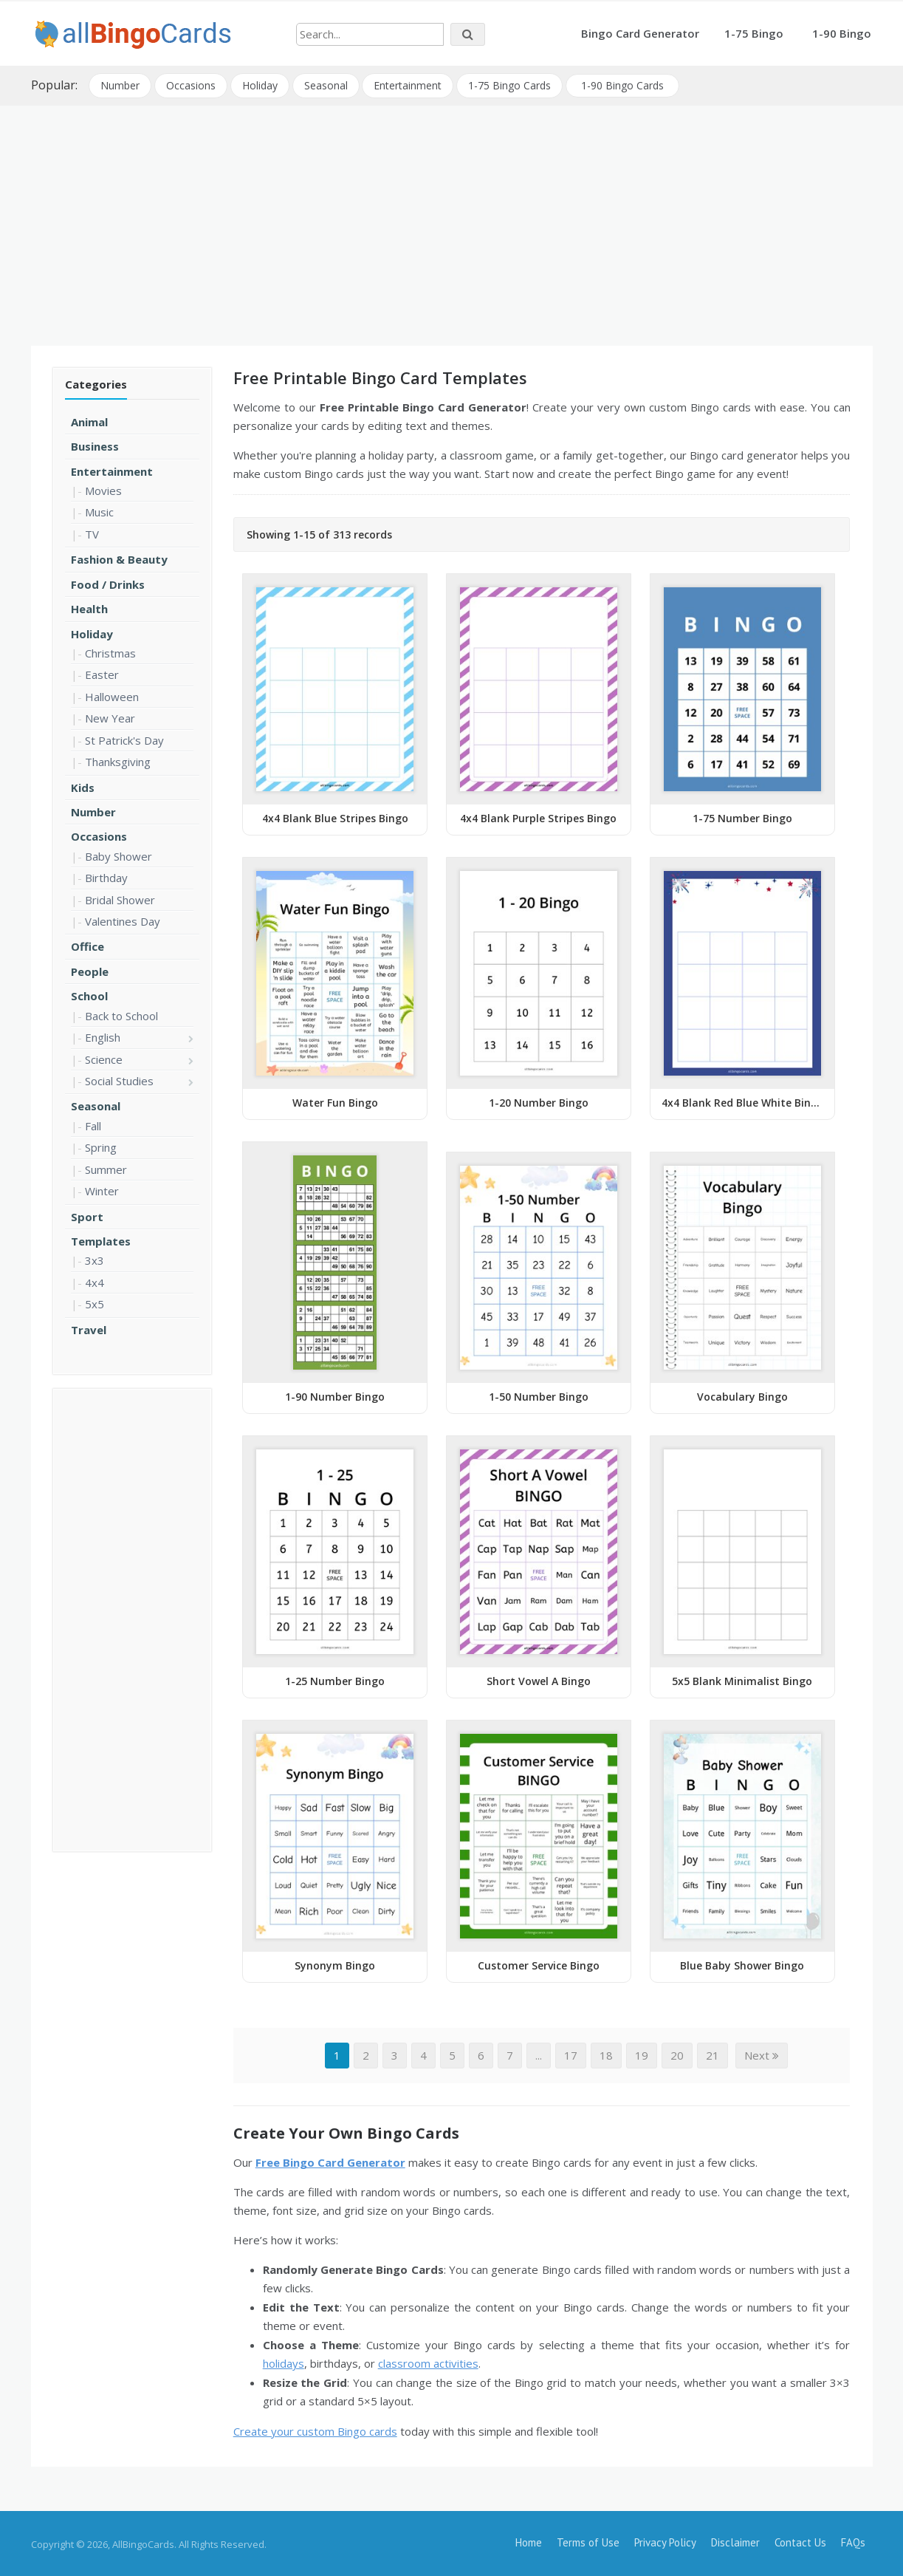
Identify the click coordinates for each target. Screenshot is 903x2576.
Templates (101, 1239)
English (102, 1036)
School (89, 995)
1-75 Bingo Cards (511, 85)
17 (570, 2053)
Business (95, 445)
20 (677, 2053)
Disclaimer (735, 2541)
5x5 (94, 1303)
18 (606, 2053)
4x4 (94, 1281)
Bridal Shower (120, 898)
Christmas (110, 651)
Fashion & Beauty (119, 558)
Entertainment (409, 85)
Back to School (121, 1014)
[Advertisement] (451, 218)
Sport (87, 1215)
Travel (88, 1328)
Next (761, 2053)
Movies (103, 489)
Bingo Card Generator (640, 33)
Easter (102, 673)
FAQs (853, 2541)
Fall (93, 1124)
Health (89, 608)
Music (99, 511)
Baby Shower (118, 854)
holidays (283, 2362)
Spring (101, 1146)
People (90, 970)
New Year (110, 717)
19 (641, 2053)
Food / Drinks (108, 582)
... (538, 2053)
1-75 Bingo (753, 33)
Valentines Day (122, 920)
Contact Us (800, 2541)
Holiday (260, 85)
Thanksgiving (118, 761)
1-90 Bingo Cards (624, 85)
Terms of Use (588, 2541)
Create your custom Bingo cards (315, 2429)
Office (87, 945)
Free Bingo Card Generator (330, 2160)
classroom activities (428, 2362)
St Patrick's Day (124, 738)
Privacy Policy (665, 2541)
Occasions (191, 85)
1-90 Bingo (841, 33)
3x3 (94, 1259)
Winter (102, 1190)
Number (120, 85)
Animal (89, 420)
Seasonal (327, 85)
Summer (106, 1168)
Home (528, 2541)
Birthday (106, 877)
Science (104, 1057)
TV (92, 532)
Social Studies (119, 1079)
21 (712, 2053)
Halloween (112, 695)
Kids (83, 786)
